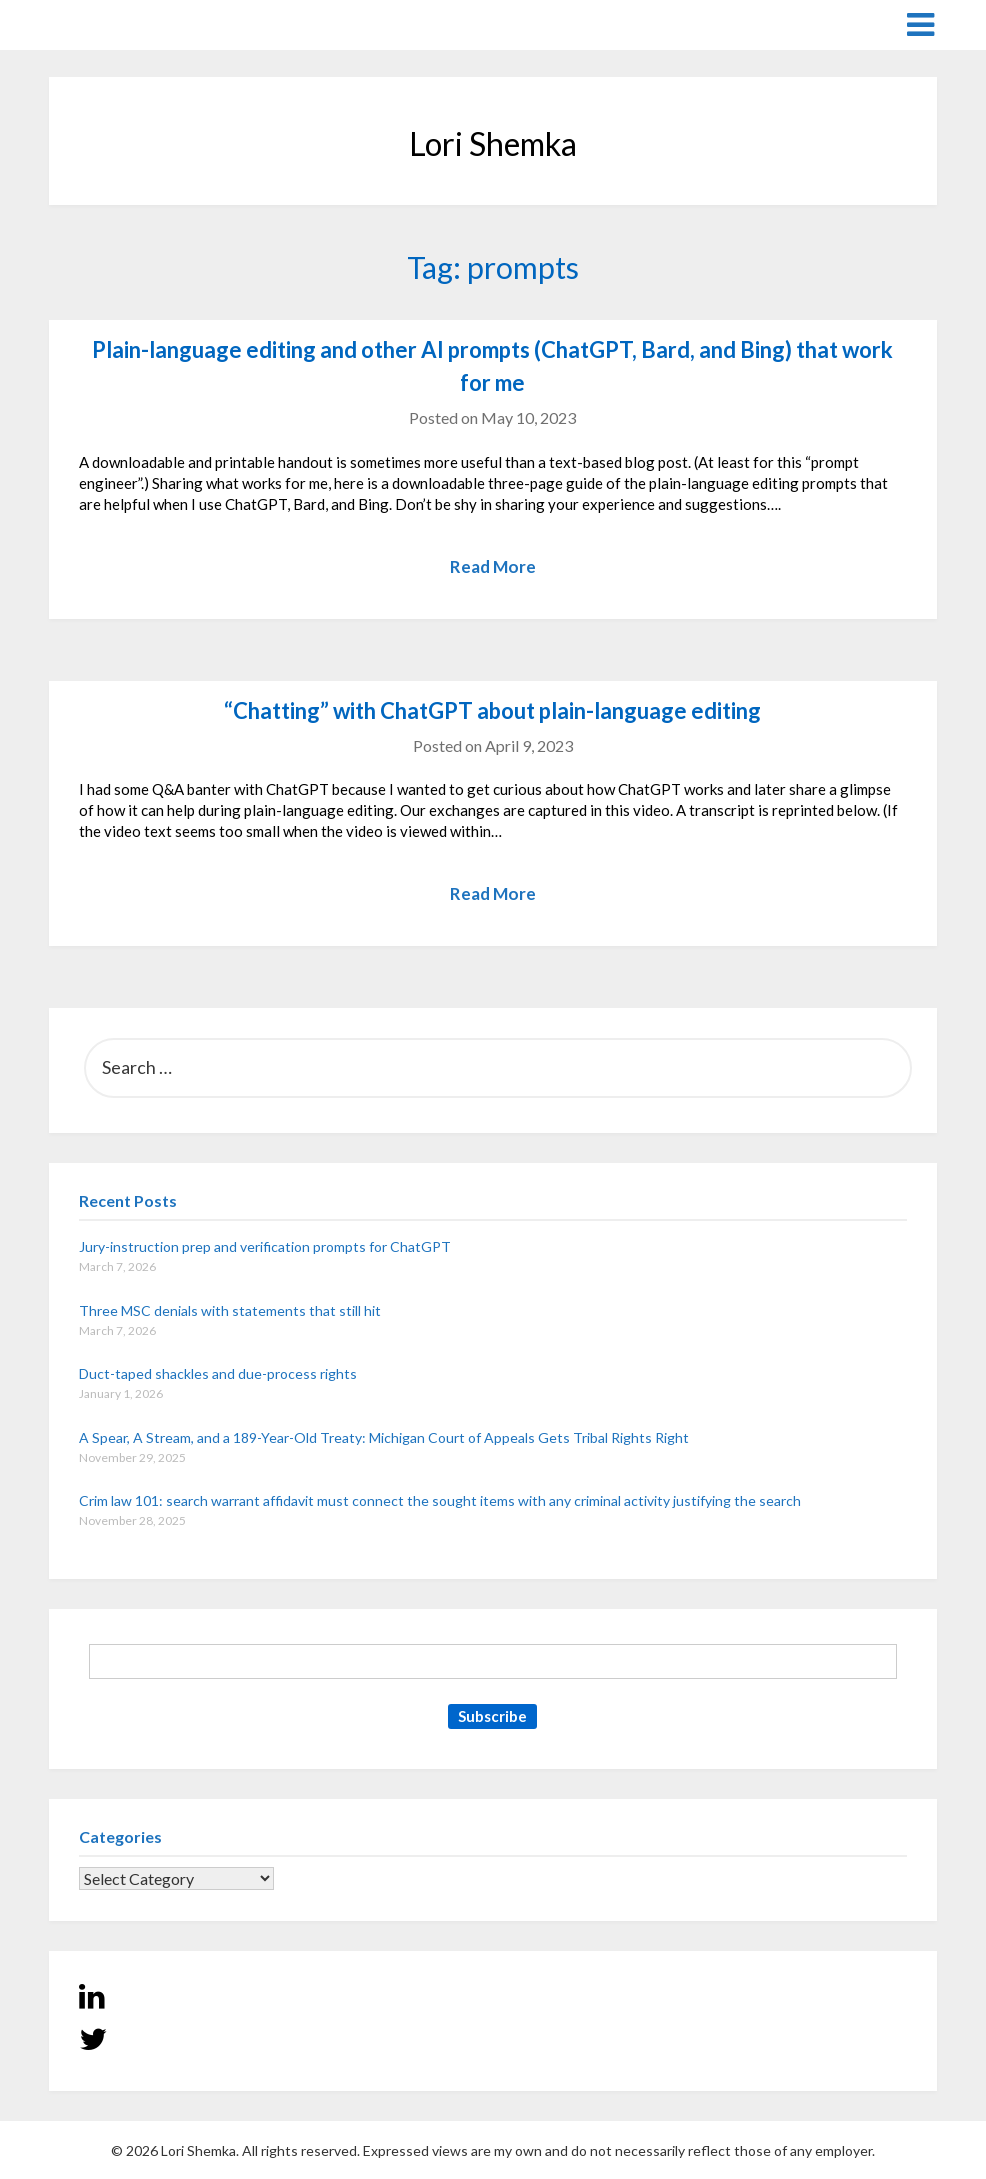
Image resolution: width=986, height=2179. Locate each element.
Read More (493, 566)
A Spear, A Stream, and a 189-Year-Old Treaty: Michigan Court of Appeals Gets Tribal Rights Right (384, 1437)
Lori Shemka (109, 23)
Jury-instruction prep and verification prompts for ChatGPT (265, 1246)
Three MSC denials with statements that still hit (230, 1310)
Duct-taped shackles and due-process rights (218, 1373)
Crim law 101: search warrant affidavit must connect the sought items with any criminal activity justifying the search (440, 1500)
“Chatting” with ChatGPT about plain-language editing (492, 710)
